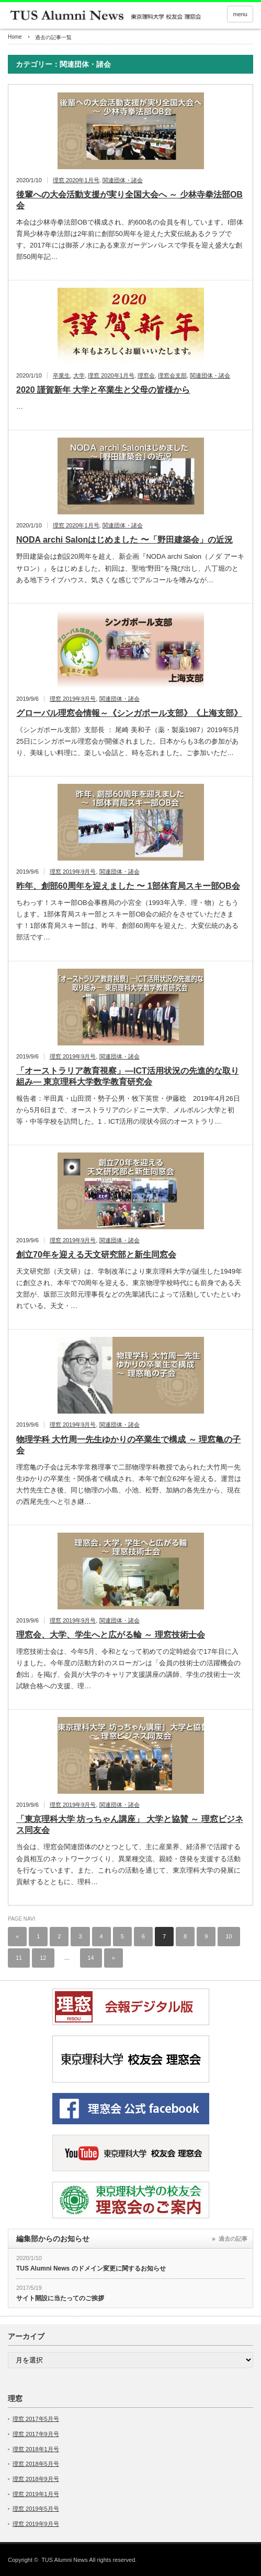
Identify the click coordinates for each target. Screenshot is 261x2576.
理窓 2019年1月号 (36, 2494)
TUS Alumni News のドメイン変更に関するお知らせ (91, 2268)
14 (91, 1958)
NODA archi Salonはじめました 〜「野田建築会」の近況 (124, 539)
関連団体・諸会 (123, 180)
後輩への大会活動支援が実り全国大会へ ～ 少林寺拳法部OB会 (129, 200)
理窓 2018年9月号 (36, 2479)
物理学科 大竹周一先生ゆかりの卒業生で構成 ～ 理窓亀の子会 (128, 1445)
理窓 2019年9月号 (73, 699)
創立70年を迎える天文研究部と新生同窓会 (96, 1254)
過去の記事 (233, 2239)
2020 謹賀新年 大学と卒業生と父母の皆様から (103, 389)
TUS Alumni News (64, 2560)
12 (43, 1958)
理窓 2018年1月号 (36, 2449)
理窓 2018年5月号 (36, 2464)
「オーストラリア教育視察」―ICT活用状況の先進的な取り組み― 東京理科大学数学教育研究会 (127, 1076)
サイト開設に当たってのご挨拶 (60, 2298)
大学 (79, 375)
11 (19, 1958)
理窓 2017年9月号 (36, 2434)
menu (240, 14)
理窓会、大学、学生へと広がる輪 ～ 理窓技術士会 (110, 1634)
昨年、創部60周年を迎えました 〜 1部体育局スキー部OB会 (128, 885)
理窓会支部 (172, 375)
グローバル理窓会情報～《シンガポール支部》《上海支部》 (129, 713)
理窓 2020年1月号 (76, 180)
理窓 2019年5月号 (36, 2509)
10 (228, 1936)
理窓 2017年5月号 (36, 2419)
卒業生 (61, 375)
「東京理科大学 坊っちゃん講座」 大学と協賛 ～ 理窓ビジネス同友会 (129, 1824)
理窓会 (146, 375)
